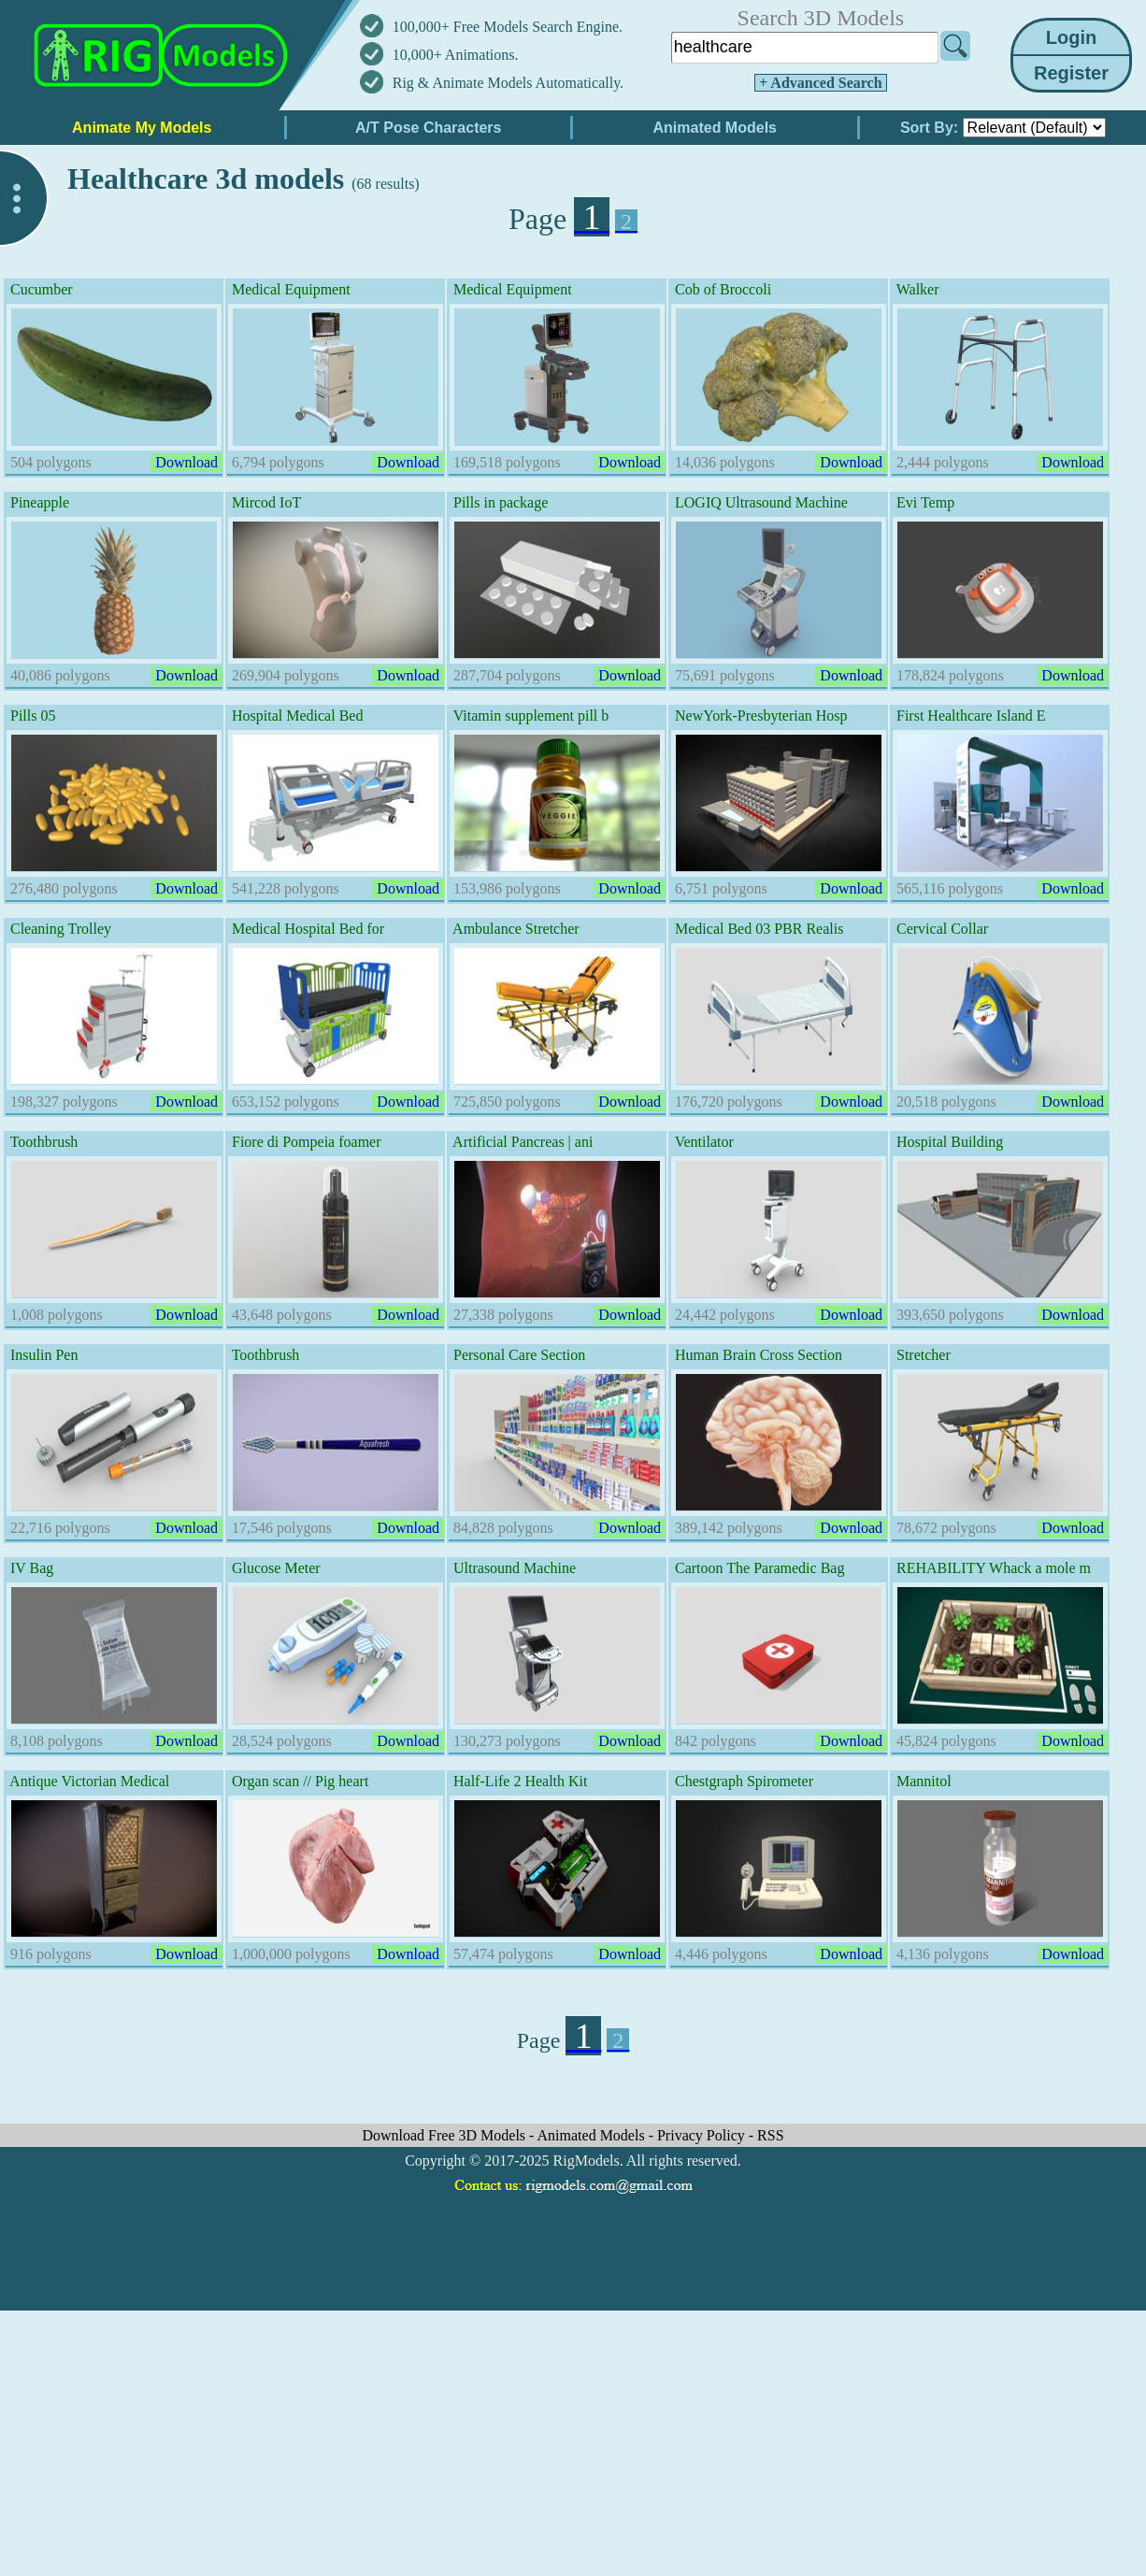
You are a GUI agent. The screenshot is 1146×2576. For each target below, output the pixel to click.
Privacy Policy (703, 2135)
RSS (770, 2135)
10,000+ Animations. (456, 55)
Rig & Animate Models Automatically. (508, 83)
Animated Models (593, 2135)
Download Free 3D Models (445, 2135)
